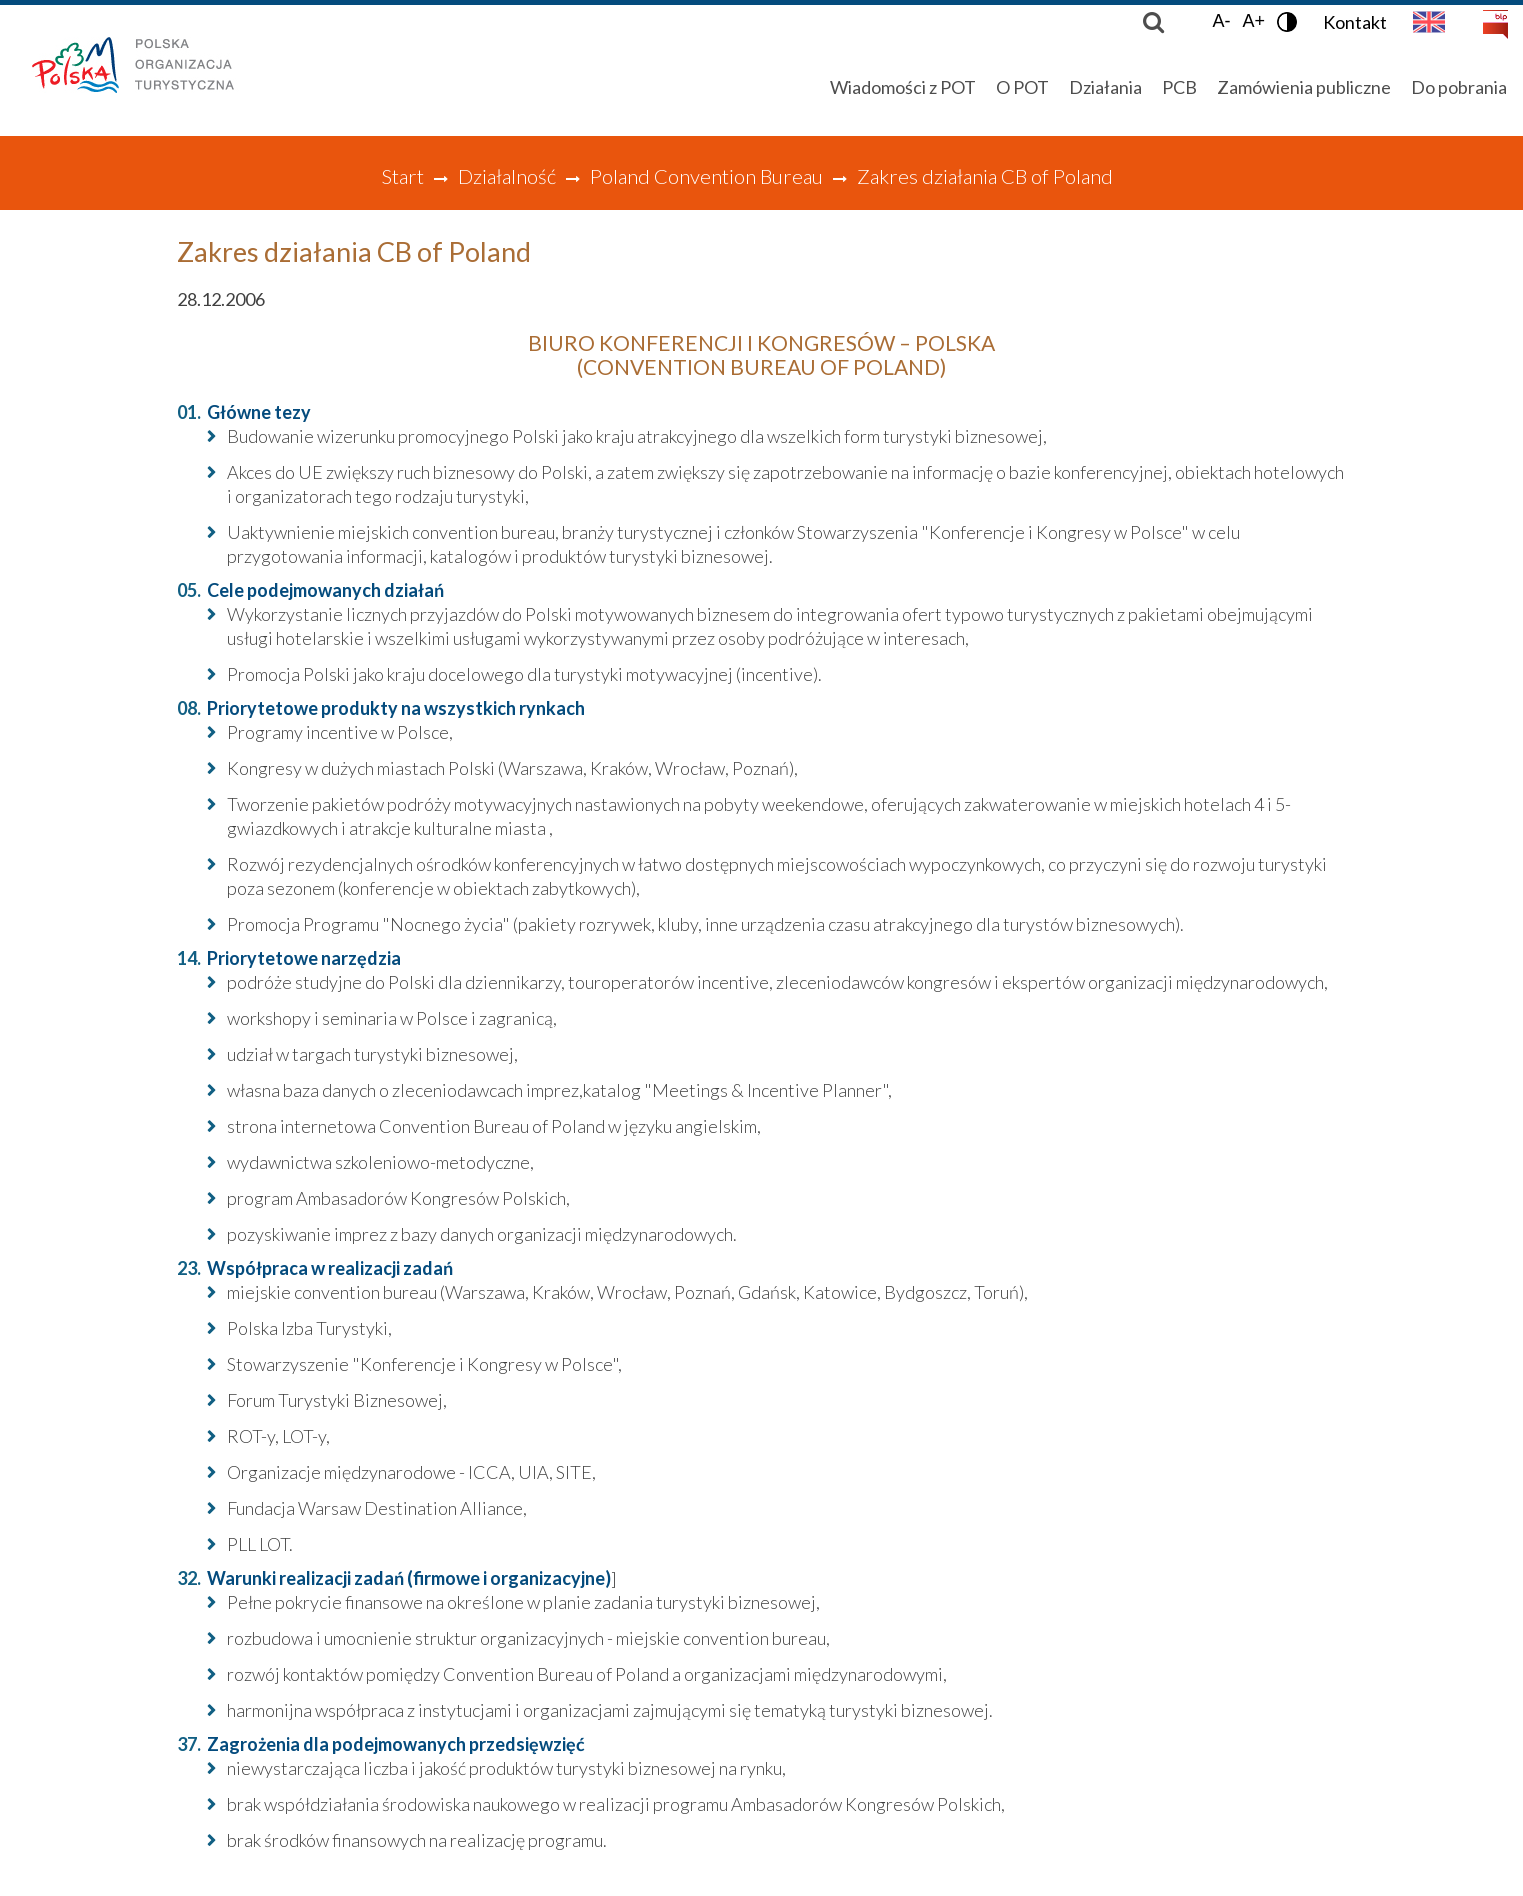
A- (1221, 21)
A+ (1253, 21)
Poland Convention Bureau (706, 176)
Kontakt (1355, 22)
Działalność (507, 176)
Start (402, 176)
